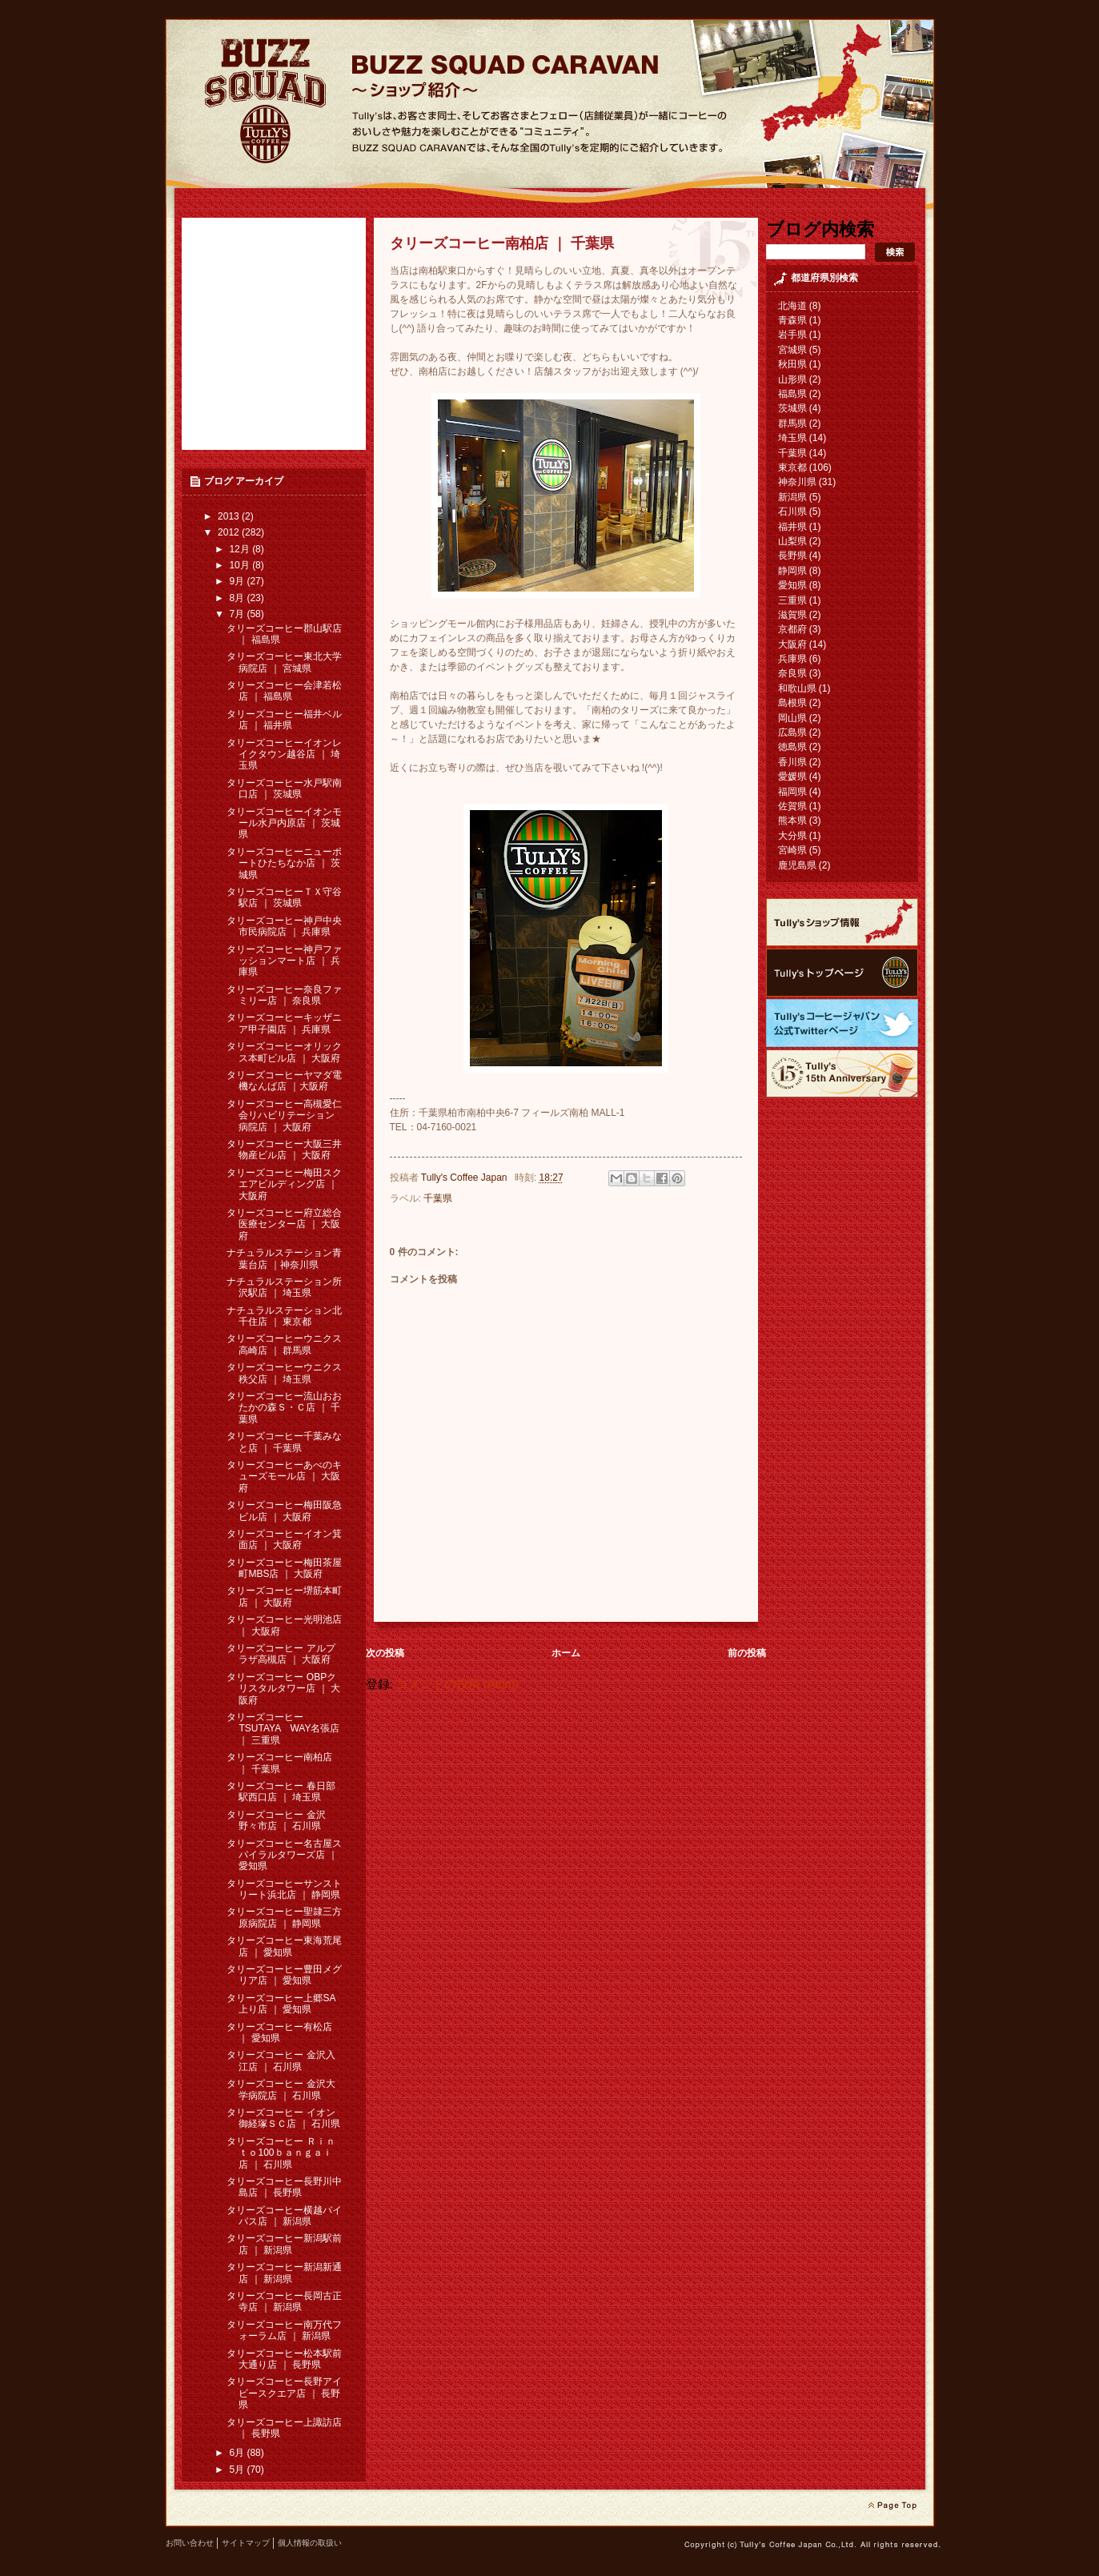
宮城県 (792, 349)
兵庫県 (792, 658)
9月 (238, 581)
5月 (238, 2469)
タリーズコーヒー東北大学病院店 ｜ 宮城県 (284, 662)
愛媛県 (792, 776)
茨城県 (792, 408)
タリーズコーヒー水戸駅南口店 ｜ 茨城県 (284, 788)
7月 (238, 614)
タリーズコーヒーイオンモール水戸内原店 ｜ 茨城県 (284, 823)
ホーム (566, 1653)
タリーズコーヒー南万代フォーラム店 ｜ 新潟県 (284, 2330)
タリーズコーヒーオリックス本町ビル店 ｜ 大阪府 (284, 1052)
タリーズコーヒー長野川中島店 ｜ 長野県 (284, 2187)
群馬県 (792, 423)
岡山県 (792, 718)
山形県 (792, 379)
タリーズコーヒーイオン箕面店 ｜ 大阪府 (284, 1539)
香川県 (792, 762)
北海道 (792, 305)
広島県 (792, 732)
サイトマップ (246, 2542)
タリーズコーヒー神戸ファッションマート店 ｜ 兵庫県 (284, 961)
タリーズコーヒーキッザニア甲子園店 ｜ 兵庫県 (284, 1023)
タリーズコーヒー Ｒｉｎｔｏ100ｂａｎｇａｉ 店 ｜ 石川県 (281, 2153)
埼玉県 (792, 437)
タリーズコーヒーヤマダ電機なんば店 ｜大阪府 (284, 1080)
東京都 (792, 467)
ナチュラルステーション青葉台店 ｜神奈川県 (284, 1258)
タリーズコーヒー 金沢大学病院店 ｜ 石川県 (281, 2089)
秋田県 (792, 364)
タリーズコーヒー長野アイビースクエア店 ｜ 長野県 (284, 2393)
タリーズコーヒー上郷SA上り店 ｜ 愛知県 (281, 2003)
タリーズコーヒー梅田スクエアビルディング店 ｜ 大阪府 (284, 1184)
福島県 (792, 393)
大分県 (792, 835)
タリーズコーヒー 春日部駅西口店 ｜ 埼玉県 (281, 1791)
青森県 (792, 320)
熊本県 (792, 820)
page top (892, 2506)
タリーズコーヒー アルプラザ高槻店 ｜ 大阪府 (281, 1654)
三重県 (792, 600)
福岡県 (792, 791)
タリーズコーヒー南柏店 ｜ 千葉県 (279, 1762)
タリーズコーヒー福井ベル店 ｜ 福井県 (284, 719)
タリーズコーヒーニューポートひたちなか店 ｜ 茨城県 (284, 863)
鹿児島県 (797, 865)
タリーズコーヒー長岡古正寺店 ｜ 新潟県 (284, 2301)
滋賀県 (792, 614)
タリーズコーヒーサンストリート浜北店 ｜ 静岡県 (284, 1889)
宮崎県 (792, 850)
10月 (240, 565)
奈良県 (792, 673)
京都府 (792, 629)
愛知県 (792, 585)
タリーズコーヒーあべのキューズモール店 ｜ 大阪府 (284, 1476)
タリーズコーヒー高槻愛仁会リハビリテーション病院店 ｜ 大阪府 (284, 1115)
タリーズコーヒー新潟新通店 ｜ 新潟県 (284, 2272)
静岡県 (792, 570)
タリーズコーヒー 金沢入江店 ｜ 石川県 (281, 2060)
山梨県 (792, 541)
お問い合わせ (190, 2542)
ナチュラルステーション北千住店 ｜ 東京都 (284, 1316)
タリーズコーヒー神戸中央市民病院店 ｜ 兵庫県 (284, 926)
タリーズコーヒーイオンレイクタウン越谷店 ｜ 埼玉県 (284, 754)
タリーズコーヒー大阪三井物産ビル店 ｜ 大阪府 (284, 1149)
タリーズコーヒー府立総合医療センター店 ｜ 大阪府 (284, 1224)
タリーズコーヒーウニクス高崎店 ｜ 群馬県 (284, 1344)
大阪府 (792, 644)
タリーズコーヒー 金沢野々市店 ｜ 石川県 (276, 1820)
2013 (230, 516)
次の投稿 (385, 1653)
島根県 (792, 702)
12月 (240, 549)
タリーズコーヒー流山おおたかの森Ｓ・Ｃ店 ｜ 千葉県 (284, 1407)
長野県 (792, 555)
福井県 (792, 526)
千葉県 (437, 1198)
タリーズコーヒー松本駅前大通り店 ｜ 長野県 (284, 2359)
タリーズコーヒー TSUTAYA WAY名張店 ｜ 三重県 (283, 1728)
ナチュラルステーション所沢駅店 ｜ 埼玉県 (284, 1287)
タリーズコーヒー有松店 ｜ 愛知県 (279, 2032)
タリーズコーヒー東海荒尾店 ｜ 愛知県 (284, 1946)
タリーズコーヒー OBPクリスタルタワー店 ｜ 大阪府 (283, 1688)
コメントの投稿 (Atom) (457, 1684)
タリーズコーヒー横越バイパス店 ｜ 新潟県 (284, 2216)
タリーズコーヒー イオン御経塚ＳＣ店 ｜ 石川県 (283, 2118)
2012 (230, 532)
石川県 (792, 511)
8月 (238, 598)
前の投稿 (747, 1653)
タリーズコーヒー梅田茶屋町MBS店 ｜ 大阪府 (284, 1568)
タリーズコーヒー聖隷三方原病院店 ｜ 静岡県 (284, 1917)
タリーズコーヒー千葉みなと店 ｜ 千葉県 (284, 1441)
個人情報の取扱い (310, 2542)
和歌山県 (797, 688)
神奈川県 (797, 482)
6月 (238, 2452)
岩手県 (792, 334)
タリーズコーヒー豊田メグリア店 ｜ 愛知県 (284, 1975)
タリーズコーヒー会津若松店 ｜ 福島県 (284, 691)
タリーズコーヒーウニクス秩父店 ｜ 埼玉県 (284, 1373)
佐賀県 (792, 806)
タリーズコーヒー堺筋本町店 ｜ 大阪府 (284, 1596)
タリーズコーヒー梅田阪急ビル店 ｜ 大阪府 (284, 1510)
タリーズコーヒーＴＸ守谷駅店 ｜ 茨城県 (284, 897)
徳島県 (792, 746)
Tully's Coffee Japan (465, 1177)
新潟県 (792, 497)
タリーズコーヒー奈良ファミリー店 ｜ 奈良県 (284, 995)
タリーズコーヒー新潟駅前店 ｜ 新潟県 (284, 2244)
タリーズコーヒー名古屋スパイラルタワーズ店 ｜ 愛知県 (284, 1855)
